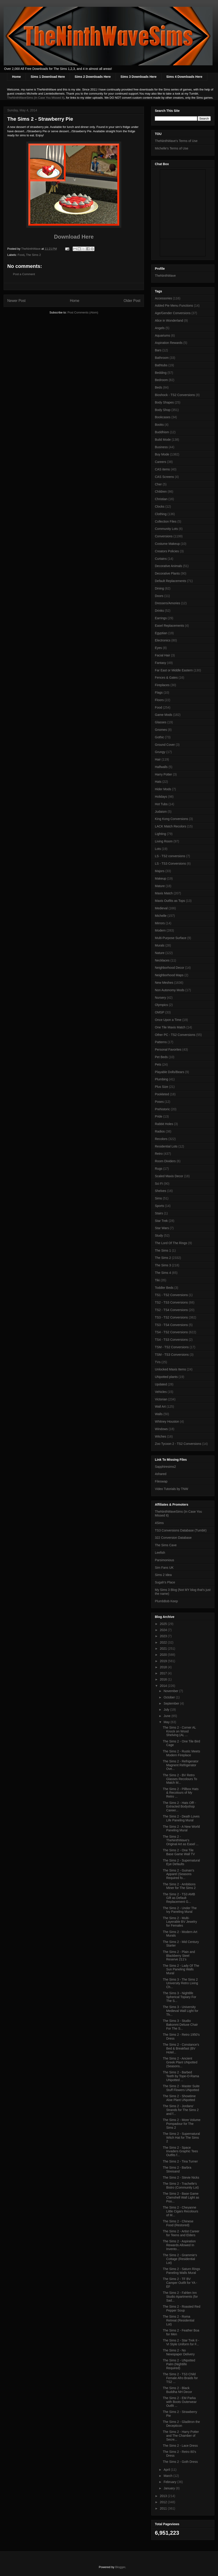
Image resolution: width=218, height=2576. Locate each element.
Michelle (160, 915)
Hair (158, 759)
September (172, 1703)
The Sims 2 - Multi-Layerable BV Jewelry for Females (180, 1922)
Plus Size (161, 1087)
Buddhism (162, 432)
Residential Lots (166, 1146)
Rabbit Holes (164, 1124)
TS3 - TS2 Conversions (171, 1317)
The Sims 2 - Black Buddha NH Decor (177, 2390)
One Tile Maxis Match (170, 1027)
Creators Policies (167, 551)
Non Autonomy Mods (169, 990)
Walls (159, 1414)
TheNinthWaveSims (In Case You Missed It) (35, 97)
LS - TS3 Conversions (170, 863)
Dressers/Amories (167, 603)
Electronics (162, 640)
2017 (164, 1673)
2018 (164, 1667)
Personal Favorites (168, 1049)
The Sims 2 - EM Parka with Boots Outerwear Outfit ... (180, 2401)
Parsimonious (164, 1560)
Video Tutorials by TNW (171, 1489)
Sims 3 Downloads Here (139, 76)
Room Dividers (165, 1161)
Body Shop (163, 410)
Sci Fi (159, 1183)
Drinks (159, 610)
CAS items (162, 469)
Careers (160, 462)
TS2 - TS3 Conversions (171, 1302)
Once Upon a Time (168, 1020)
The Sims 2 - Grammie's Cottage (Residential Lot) (180, 2259)
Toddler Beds (164, 1287)
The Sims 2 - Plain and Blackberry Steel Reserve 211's (179, 1955)
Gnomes (161, 729)
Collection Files (165, 521)
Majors (159, 871)
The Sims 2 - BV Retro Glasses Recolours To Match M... (180, 1779)
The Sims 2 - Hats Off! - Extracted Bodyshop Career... (179, 1806)
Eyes (158, 648)
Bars (158, 350)
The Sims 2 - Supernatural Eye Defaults (181, 1862)
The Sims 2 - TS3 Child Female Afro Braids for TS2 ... (180, 2378)
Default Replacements (170, 581)
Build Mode (163, 439)
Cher (158, 484)
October (170, 1697)
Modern (160, 930)
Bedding (160, 372)
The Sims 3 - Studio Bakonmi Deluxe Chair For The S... (180, 2024)
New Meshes (164, 982)
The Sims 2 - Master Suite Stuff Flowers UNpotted (181, 2088)
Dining (159, 588)
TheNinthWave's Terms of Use (176, 141)
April (167, 2469)
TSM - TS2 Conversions (172, 1347)
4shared (160, 1474)
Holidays (161, 796)
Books (159, 424)
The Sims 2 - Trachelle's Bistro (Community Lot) (181, 2185)
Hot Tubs (161, 804)
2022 (164, 1642)
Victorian (161, 1399)
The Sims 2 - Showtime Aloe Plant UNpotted (179, 2098)
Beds (158, 387)
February (170, 2482)
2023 (164, 1636)
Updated (161, 1384)
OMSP (159, 1012)
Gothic (159, 737)
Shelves (160, 1191)
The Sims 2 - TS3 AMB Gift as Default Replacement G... (179, 1898)
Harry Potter (163, 774)
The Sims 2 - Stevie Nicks (181, 2177)
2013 (164, 2496)
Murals (159, 945)
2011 (164, 2508)
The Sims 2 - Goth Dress (180, 2461)
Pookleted (162, 1094)
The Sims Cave (166, 1545)
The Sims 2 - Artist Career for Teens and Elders (181, 2233)
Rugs (158, 1168)
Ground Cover (165, 744)
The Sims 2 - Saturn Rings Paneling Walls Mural (181, 2271)
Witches (160, 1436)
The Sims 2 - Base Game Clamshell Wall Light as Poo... (181, 2197)
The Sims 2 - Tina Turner (180, 2161)
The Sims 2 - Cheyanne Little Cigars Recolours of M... (180, 2211)
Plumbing (161, 1079)
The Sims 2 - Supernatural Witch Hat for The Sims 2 (181, 2137)
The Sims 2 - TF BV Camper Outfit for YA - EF (180, 2282)
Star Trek (161, 1221)
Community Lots (166, 529)
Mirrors (160, 923)
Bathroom (162, 358)
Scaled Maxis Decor (169, 1176)
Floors (159, 700)
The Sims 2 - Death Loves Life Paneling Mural (181, 1818)
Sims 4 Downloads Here (184, 76)
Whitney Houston (167, 1421)
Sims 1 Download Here (48, 76)
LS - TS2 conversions (170, 856)
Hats (158, 781)
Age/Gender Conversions (173, 313)
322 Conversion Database (173, 1537)
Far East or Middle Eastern (174, 670)
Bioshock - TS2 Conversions (175, 395)
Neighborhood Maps (169, 975)
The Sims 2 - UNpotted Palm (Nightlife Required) (179, 2364)
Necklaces (162, 960)
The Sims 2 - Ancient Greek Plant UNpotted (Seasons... (180, 2062)
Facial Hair (162, 655)
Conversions (164, 536)
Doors (159, 596)
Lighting (160, 834)
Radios (160, 1131)
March (168, 2476)
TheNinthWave (165, 275)
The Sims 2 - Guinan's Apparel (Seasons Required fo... (178, 1874)
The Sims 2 (33, 255)
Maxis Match (164, 893)
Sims (158, 1198)
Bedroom (161, 380)
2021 (164, 1648)
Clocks (159, 506)
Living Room (164, 841)
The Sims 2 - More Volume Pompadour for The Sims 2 (182, 2123)
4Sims (159, 1523)
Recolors (161, 1139)
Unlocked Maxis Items (170, 1369)
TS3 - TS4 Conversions (171, 1325)
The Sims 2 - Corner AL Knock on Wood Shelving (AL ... (179, 1731)
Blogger (120, 2567)
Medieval (161, 908)
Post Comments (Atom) (82, 312)
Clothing (160, 514)
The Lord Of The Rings (171, 1243)
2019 (164, 1661)
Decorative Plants (167, 573)
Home (16, 76)
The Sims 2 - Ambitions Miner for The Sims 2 (179, 1886)
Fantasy (160, 663)
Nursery (160, 997)
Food (21, 255)
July (167, 1709)
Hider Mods (163, 789)
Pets (158, 1064)
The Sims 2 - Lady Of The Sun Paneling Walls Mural (181, 1969)
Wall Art (160, 1406)
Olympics (161, 1005)
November (171, 1691)
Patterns (161, 1042)
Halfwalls (161, 767)
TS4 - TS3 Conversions (171, 1339)
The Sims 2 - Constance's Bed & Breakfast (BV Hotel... (181, 2048)
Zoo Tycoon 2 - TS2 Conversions (178, 1444)
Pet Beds (161, 1057)
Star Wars (162, 1228)
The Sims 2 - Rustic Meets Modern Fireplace (181, 1753)
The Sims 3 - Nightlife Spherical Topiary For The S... (179, 1997)
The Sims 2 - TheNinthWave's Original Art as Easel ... (180, 1840)
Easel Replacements (169, 625)
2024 (164, 1630)
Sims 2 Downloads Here (93, 76)
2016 (164, 1679)
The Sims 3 (163, 1265)
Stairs (159, 1213)
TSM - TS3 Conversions (172, 1354)
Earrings (161, 618)
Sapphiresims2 (165, 1466)
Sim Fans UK (164, 1567)
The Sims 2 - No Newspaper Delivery (179, 2352)
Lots (158, 849)
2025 (164, 1624)
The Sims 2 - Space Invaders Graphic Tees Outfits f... (180, 2151)
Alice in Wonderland (169, 320)
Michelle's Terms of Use (171, 148)
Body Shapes (164, 402)
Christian (161, 499)
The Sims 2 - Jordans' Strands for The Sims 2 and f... (181, 2110)
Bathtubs (161, 365)
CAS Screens (164, 477)
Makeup (160, 878)
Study (159, 1235)
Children (161, 491)
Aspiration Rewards (168, 343)
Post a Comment (24, 274)
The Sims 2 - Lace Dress (180, 2445)
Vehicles (161, 1392)
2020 (164, 1654)
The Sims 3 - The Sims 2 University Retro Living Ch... (180, 1983)
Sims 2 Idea (163, 1575)
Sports (159, 1206)
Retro (159, 1153)
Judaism (161, 811)
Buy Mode (162, 454)
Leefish (160, 1552)
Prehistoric (162, 1109)
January (170, 2488)
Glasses (160, 722)
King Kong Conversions (171, 819)
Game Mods (163, 715)
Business (161, 447)
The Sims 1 (163, 1250)
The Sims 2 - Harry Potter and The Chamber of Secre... (181, 2435)
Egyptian (161, 633)
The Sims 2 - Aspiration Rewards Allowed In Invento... (179, 2245)
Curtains (161, 558)
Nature (159, 953)
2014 (164, 1686)
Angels (160, 328)
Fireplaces (162, 685)
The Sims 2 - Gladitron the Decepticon (181, 2423)
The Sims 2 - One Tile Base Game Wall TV (179, 1852)
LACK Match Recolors (170, 826)
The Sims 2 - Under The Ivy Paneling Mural (180, 1910)
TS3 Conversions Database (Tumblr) (180, 1530)
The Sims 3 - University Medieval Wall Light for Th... (180, 2010)
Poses (159, 1101)
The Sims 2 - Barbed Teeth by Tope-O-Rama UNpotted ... (181, 2076)
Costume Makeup (167, 544)
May (167, 1722)
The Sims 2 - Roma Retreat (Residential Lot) (178, 2320)
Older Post (132, 301)
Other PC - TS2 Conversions (175, 1035)
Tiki (157, 1280)
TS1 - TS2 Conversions (171, 1295)
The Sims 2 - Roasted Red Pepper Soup (181, 2308)
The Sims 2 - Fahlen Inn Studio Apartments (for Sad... (180, 2296)
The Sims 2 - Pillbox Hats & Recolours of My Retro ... (180, 1792)
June (167, 1716)
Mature (160, 886)
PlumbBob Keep (166, 1601)
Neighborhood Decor (169, 967)
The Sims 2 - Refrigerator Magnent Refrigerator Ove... (180, 1765)
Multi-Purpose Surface (170, 938)
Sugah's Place (165, 1582)
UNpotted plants (166, 1377)
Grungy (160, 752)
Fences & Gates (166, 677)
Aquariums (162, 335)
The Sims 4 (163, 1273)
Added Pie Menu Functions (174, 305)
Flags (159, 692)
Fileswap (161, 1481)
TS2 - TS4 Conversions (171, 1310)
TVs (158, 1362)
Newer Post (16, 301)
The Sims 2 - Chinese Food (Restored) (178, 2223)
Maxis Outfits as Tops (170, 901)
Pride (158, 1116)
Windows (161, 1429)
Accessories (163, 298)
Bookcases (162, 417)
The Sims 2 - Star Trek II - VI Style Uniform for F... (181, 2342)
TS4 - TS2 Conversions (171, 1332)
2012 (164, 2502)
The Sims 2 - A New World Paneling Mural (181, 1828)
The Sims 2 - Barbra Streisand (177, 2169)
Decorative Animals (168, 566)
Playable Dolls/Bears (169, 1072)
